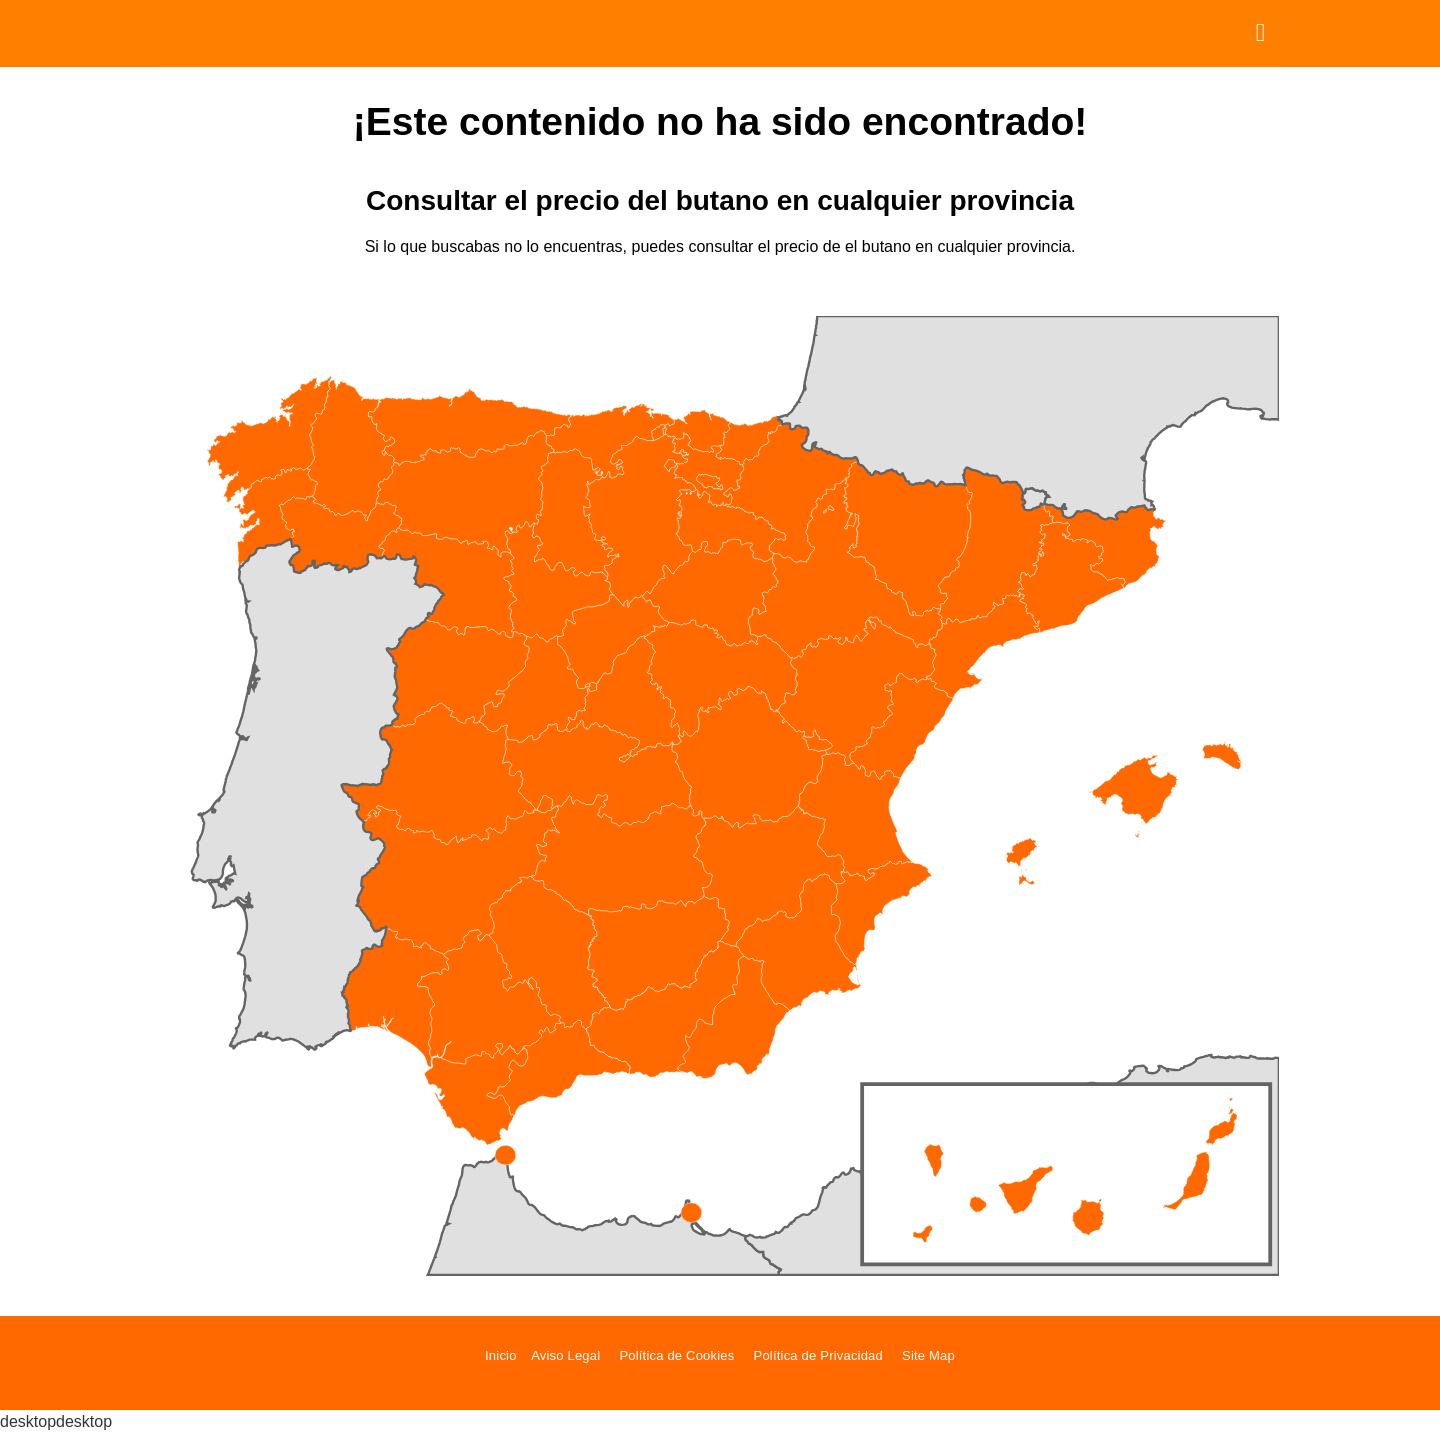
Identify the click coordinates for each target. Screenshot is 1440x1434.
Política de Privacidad (818, 1355)
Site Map (928, 1355)
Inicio (501, 1355)
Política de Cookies (676, 1355)
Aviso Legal (565, 1355)
